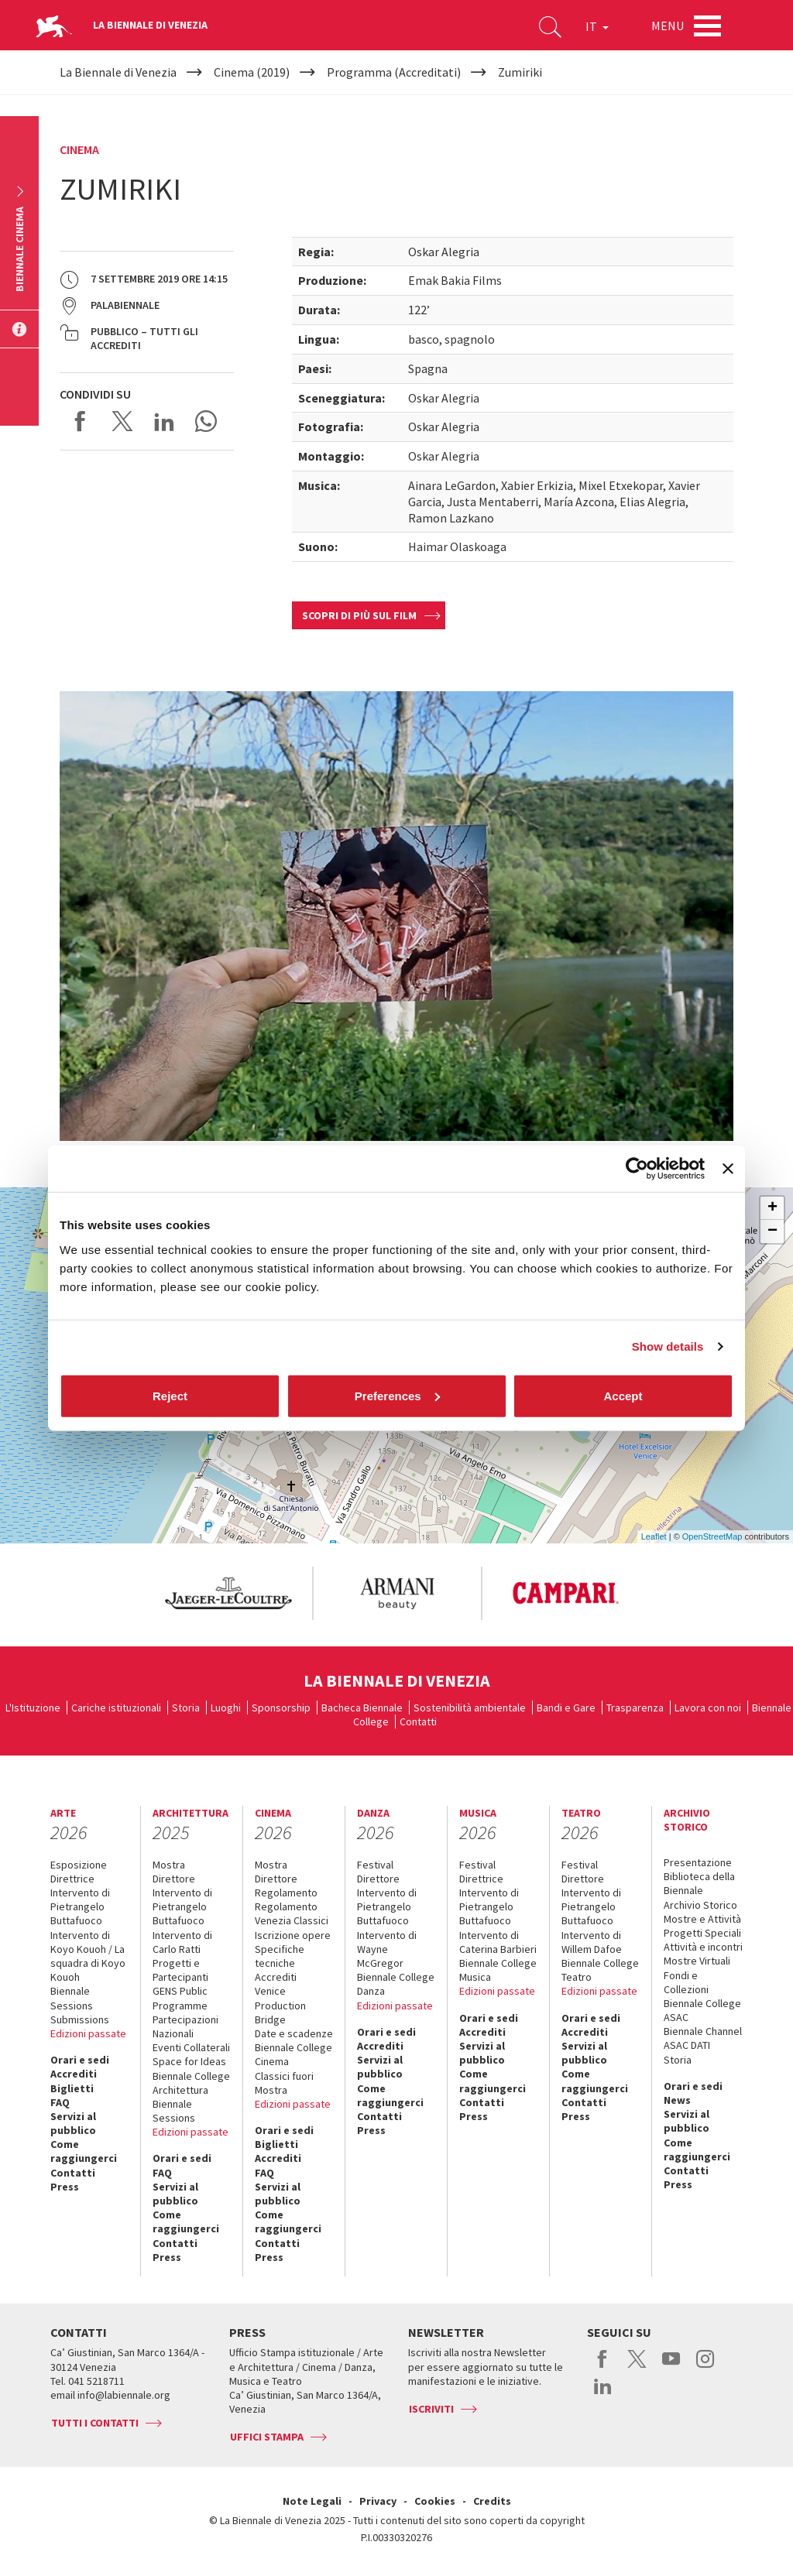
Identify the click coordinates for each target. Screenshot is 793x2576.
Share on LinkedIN (164, 421)
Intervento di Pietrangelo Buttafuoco (80, 1906)
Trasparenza (635, 1707)
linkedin (603, 2394)
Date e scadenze (294, 2033)
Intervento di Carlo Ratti (182, 1942)
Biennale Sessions (71, 1998)
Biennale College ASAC (702, 2010)
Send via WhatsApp (206, 421)
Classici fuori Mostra (284, 2083)
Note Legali (312, 2501)
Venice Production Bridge (280, 2005)
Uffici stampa (267, 2437)
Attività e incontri (703, 1947)
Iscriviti (431, 2409)
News (677, 2100)
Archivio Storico (700, 1905)
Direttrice (72, 1879)
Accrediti (73, 2074)
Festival (375, 1865)
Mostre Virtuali (697, 1961)
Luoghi (226, 1707)
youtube (671, 2367)
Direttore (174, 1879)
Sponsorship (281, 1707)
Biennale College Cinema (293, 2054)
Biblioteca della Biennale (699, 1883)
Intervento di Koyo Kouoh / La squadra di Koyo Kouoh (87, 1956)
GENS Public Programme (180, 1998)
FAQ (60, 2102)
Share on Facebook (80, 421)
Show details (668, 1346)
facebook (603, 2367)
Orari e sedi (79, 2060)
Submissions (79, 2019)
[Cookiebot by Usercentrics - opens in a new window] (637, 1168)
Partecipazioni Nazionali (185, 2026)
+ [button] (772, 1208)
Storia (186, 1707)
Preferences (397, 1395)
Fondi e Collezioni (686, 1982)
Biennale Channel (703, 2031)
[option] (227, 1593)
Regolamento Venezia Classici (291, 1913)
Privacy (377, 2501)
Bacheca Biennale (362, 1707)
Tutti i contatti (95, 2423)
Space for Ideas (189, 2061)
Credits (492, 2501)
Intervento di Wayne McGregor (387, 1949)
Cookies (434, 2501)
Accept (622, 1395)
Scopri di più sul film (359, 615)
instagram (705, 2367)
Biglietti (72, 2088)
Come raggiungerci (83, 2151)
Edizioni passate (88, 2033)
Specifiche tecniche (279, 1956)
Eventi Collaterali (191, 2047)
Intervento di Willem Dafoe (591, 1942)
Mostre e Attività (702, 1919)
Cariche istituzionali (116, 1707)
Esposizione (78, 1865)
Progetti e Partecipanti (180, 1970)
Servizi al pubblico (73, 2123)
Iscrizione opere (293, 1935)
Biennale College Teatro (600, 1970)
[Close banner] (728, 1168)
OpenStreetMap (712, 1536)
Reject (170, 1395)
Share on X (122, 421)
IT (597, 26)
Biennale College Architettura (191, 2083)
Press (64, 2187)
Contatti (418, 1721)
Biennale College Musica (498, 1970)
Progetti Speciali (702, 1933)
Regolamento (286, 1892)
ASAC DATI (687, 2045)
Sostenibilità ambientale (470, 1707)
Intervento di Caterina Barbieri (498, 1942)
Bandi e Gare (566, 1707)
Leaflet (654, 1536)
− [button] (772, 1231)
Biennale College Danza (395, 1984)
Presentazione (698, 1862)
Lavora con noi (708, 1707)
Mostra (169, 1865)
